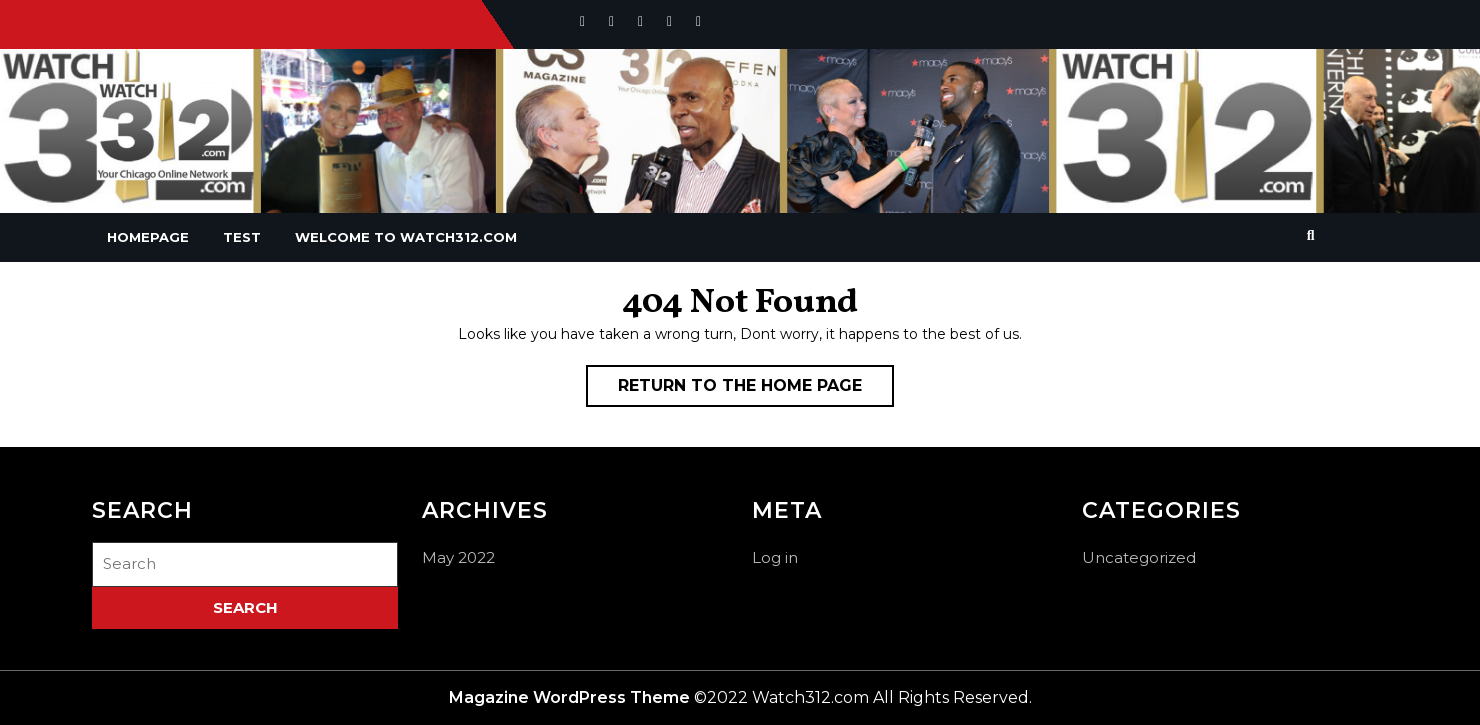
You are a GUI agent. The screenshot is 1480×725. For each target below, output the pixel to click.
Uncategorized (1139, 557)
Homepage (148, 237)
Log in (775, 557)
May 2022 (458, 557)
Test (242, 237)
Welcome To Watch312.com (406, 237)
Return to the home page (756, 390)
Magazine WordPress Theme (569, 697)
